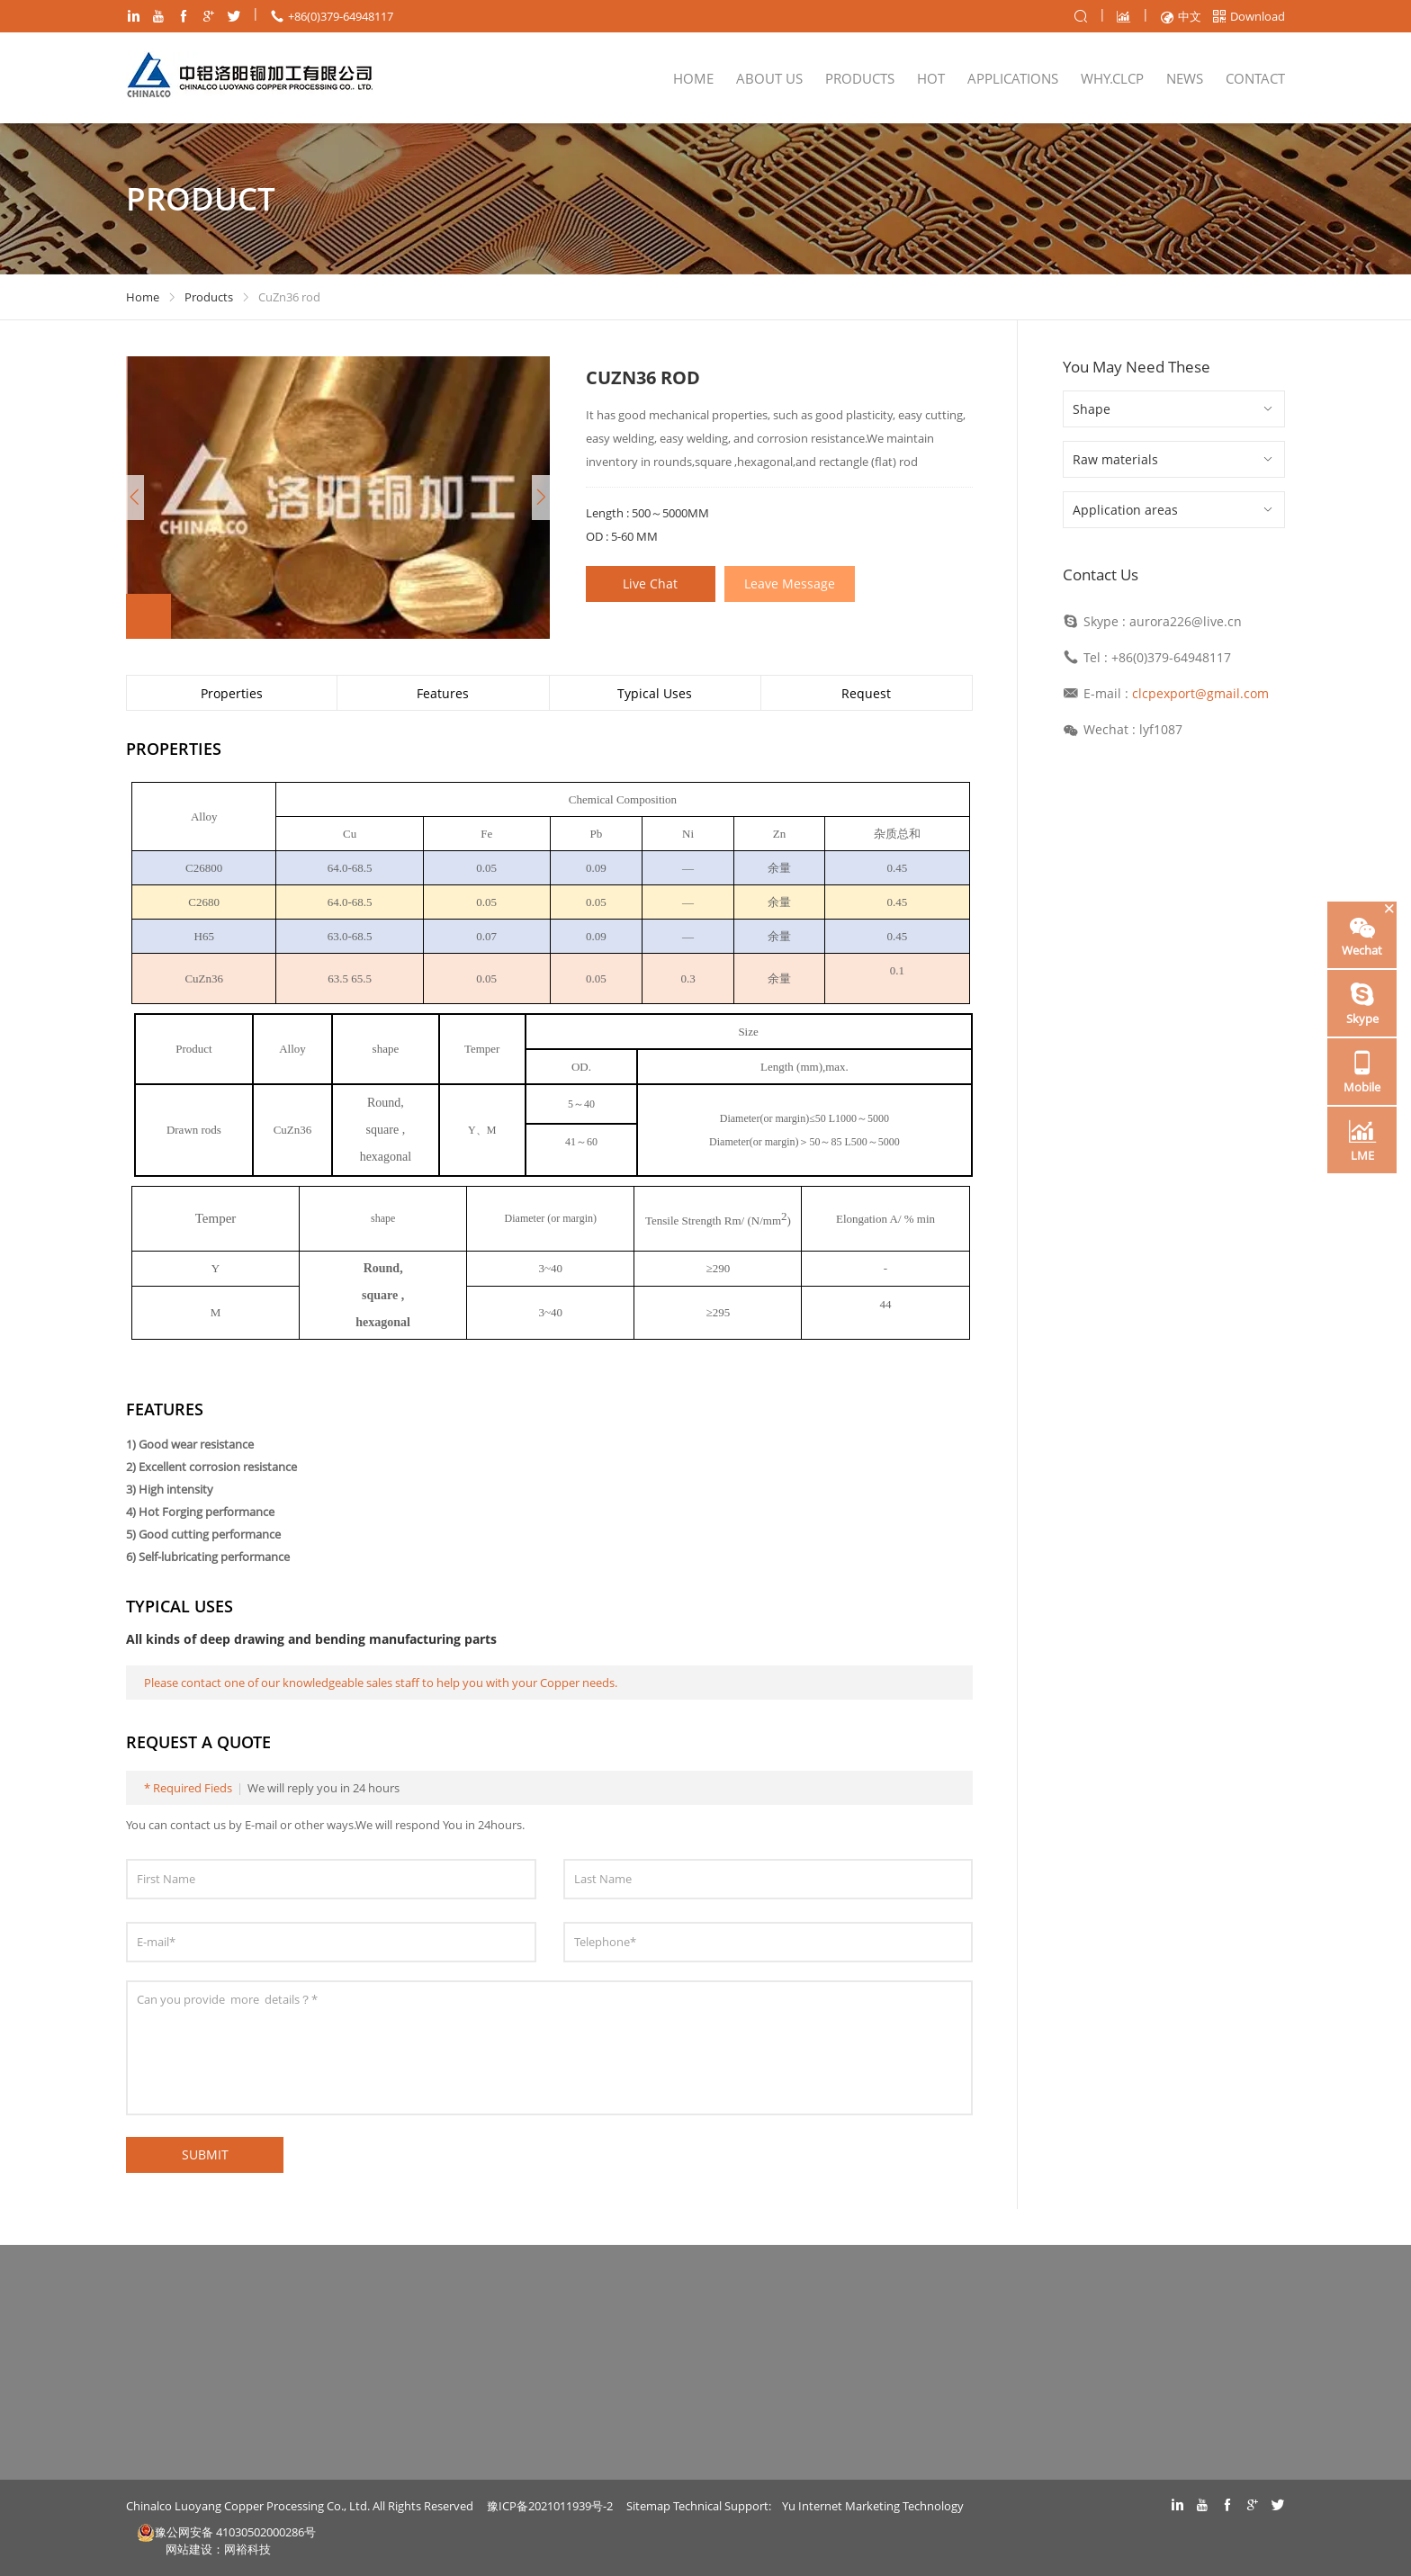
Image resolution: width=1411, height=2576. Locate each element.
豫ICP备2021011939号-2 (550, 2506)
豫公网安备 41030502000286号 (226, 2532)
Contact (1255, 78)
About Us (769, 78)
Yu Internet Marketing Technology (873, 2506)
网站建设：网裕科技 (218, 2549)
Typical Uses (654, 693)
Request (866, 693)
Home (693, 78)
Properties (232, 693)
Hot (931, 78)
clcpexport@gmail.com (1200, 693)
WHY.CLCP (1112, 78)
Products (859, 78)
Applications (1012, 78)
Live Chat (651, 583)
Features (443, 693)
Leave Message (790, 583)
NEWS (1184, 78)
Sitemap (648, 2506)
